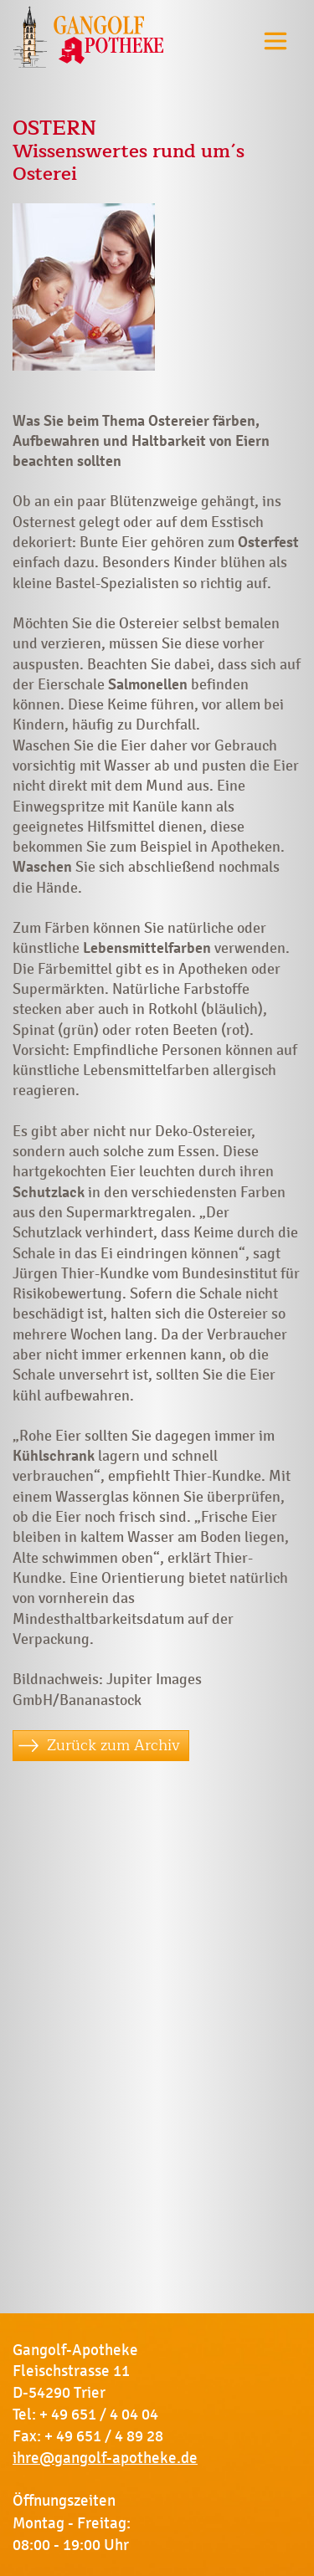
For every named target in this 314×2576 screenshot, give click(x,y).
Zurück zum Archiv (113, 1745)
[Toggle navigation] (275, 40)
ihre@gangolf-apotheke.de (105, 2458)
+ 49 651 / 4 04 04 (98, 2414)
